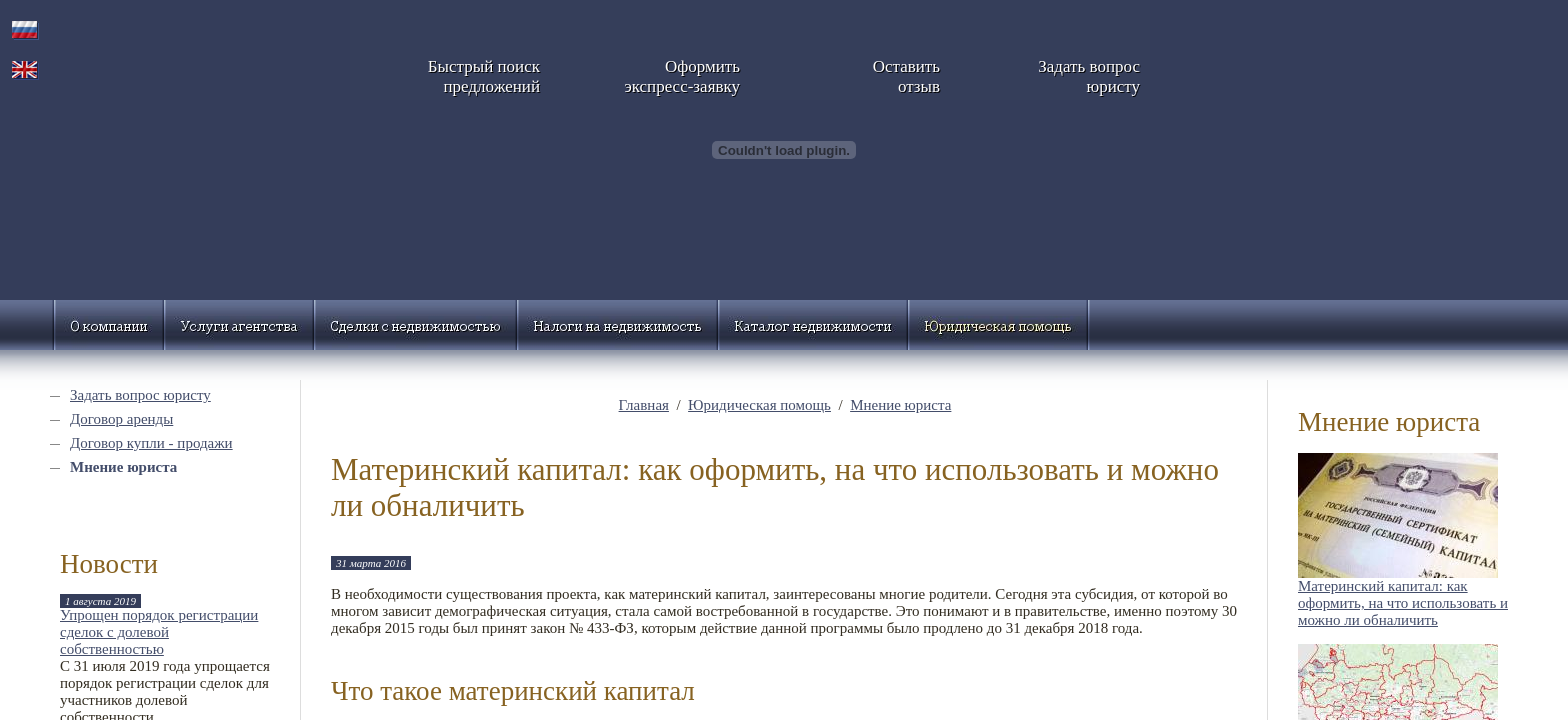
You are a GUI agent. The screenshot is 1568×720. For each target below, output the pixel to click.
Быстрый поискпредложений (484, 76)
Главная (644, 405)
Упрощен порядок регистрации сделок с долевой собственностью (159, 632)
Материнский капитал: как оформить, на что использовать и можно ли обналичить (1403, 603)
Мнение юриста (123, 467)
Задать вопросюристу (1089, 76)
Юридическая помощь (759, 405)
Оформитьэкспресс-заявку (682, 76)
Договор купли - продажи (151, 443)
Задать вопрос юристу (140, 395)
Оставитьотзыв (906, 76)
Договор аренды (121, 419)
